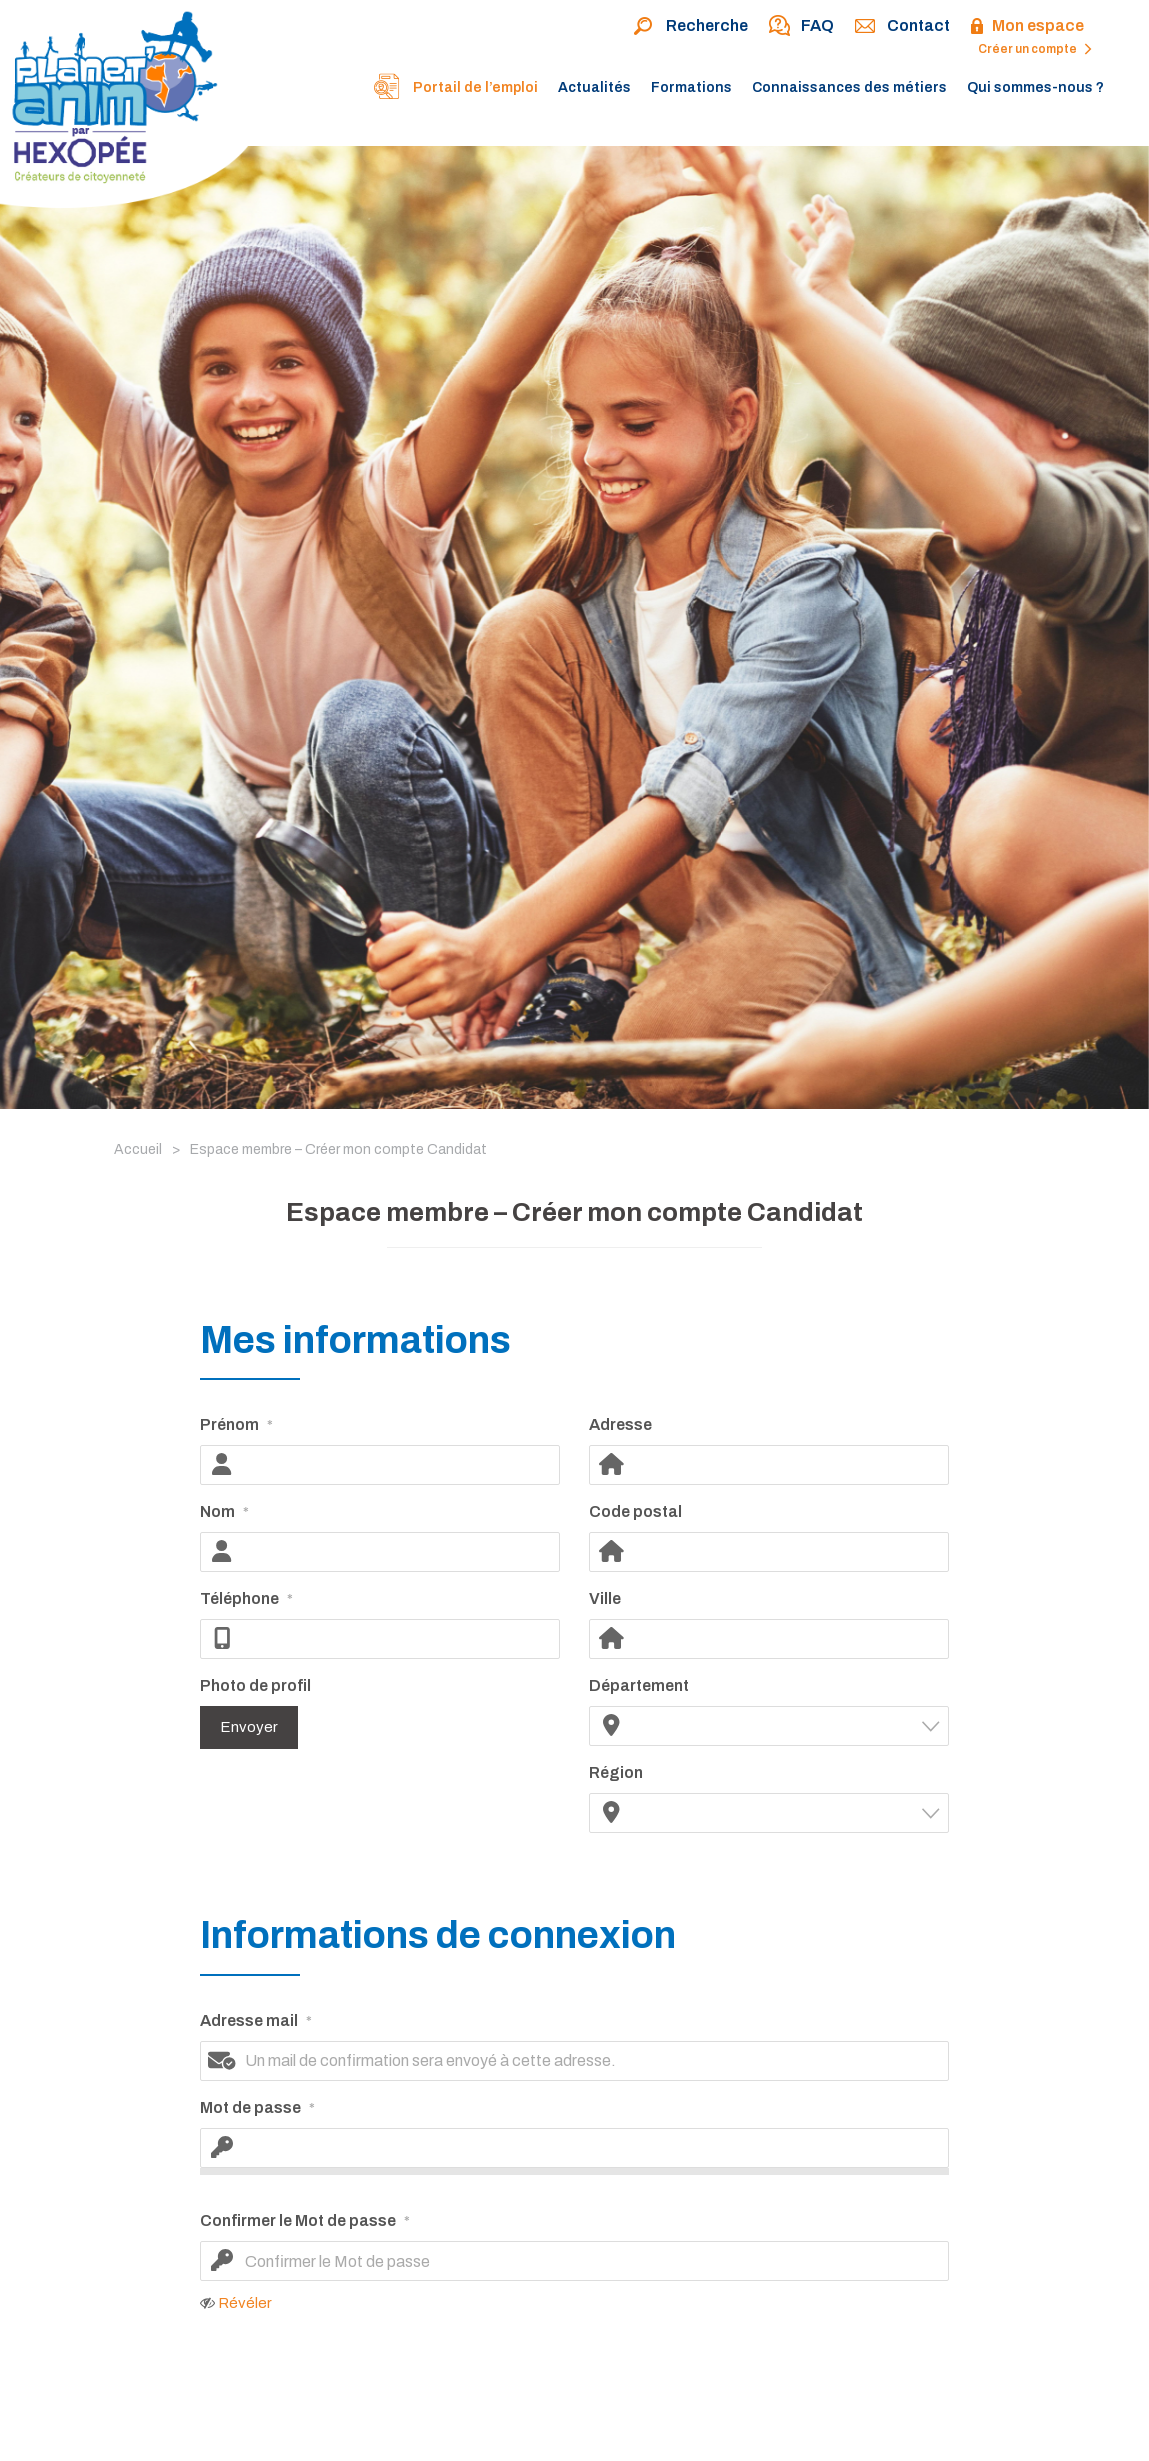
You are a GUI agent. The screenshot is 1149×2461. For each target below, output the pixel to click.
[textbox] (781, 1725)
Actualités (594, 87)
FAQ (801, 27)
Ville (605, 1598)
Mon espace (1027, 27)
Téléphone (246, 1600)
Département (639, 1685)
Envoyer (249, 1727)
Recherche (690, 27)
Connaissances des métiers (849, 87)
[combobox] (768, 1726)
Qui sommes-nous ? (1035, 87)
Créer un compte (1035, 49)
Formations (691, 87)
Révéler (245, 2303)
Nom (224, 1513)
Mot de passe (257, 2109)
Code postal (635, 1511)
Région (616, 1772)
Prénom (236, 1426)
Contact (902, 27)
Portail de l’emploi (455, 89)
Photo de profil (255, 1685)
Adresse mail (256, 2022)
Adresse (620, 1424)
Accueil (138, 1149)
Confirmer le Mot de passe (305, 2222)
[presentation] (576, 2399)
